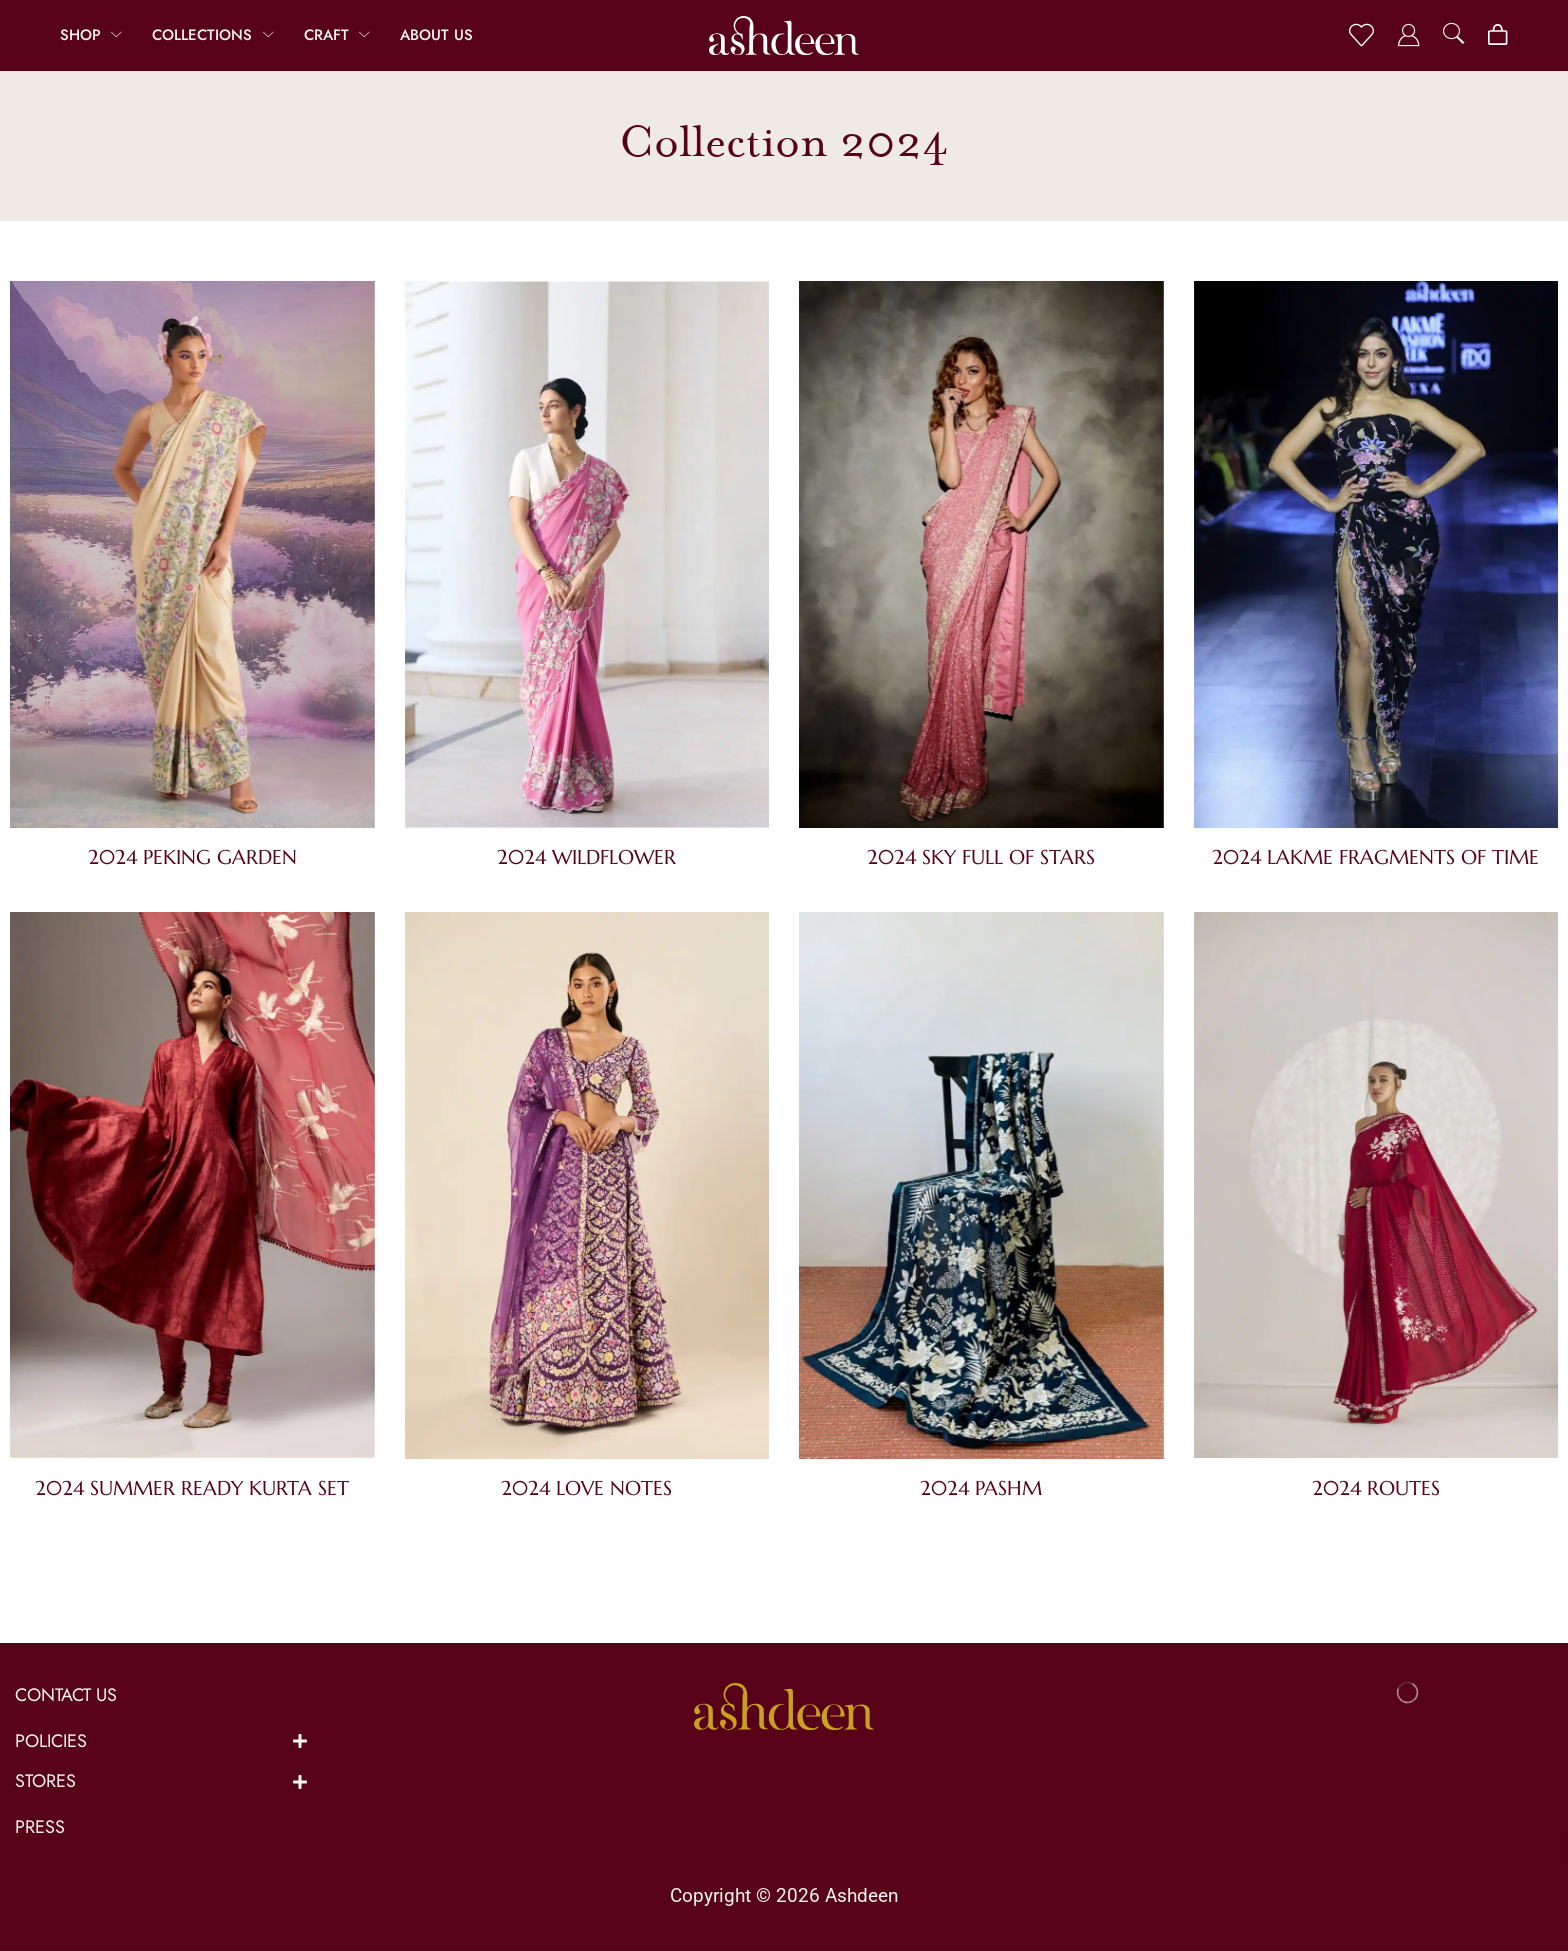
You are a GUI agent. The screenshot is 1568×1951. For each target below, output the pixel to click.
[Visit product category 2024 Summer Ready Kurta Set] (192, 1189)
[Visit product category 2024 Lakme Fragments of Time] (1376, 558)
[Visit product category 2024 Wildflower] (587, 558)
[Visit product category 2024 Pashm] (981, 1189)
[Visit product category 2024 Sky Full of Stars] (981, 558)
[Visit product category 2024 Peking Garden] (192, 558)
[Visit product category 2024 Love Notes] (587, 1189)
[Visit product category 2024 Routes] (1376, 1189)
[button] (1361, 35)
